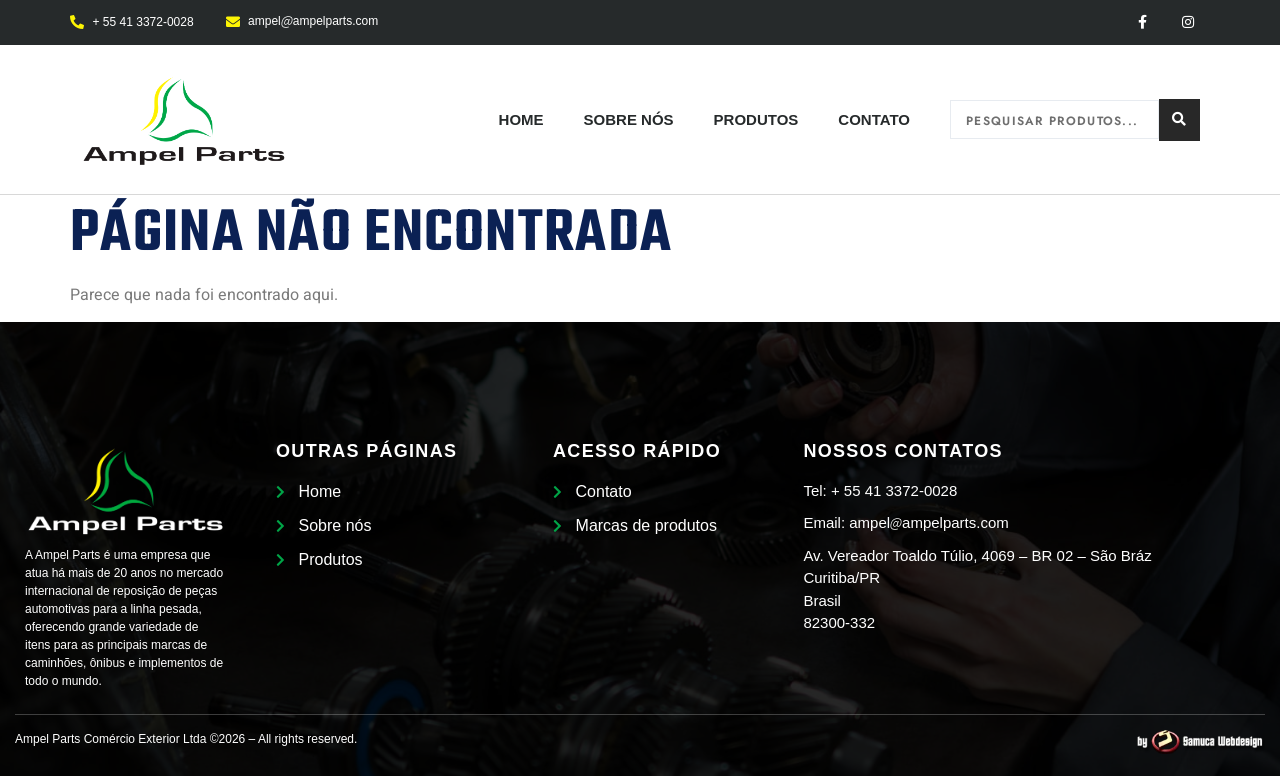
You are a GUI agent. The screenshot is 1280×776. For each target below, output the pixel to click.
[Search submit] (1179, 120)
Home (521, 119)
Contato (874, 119)
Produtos (756, 119)
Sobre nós (629, 119)
